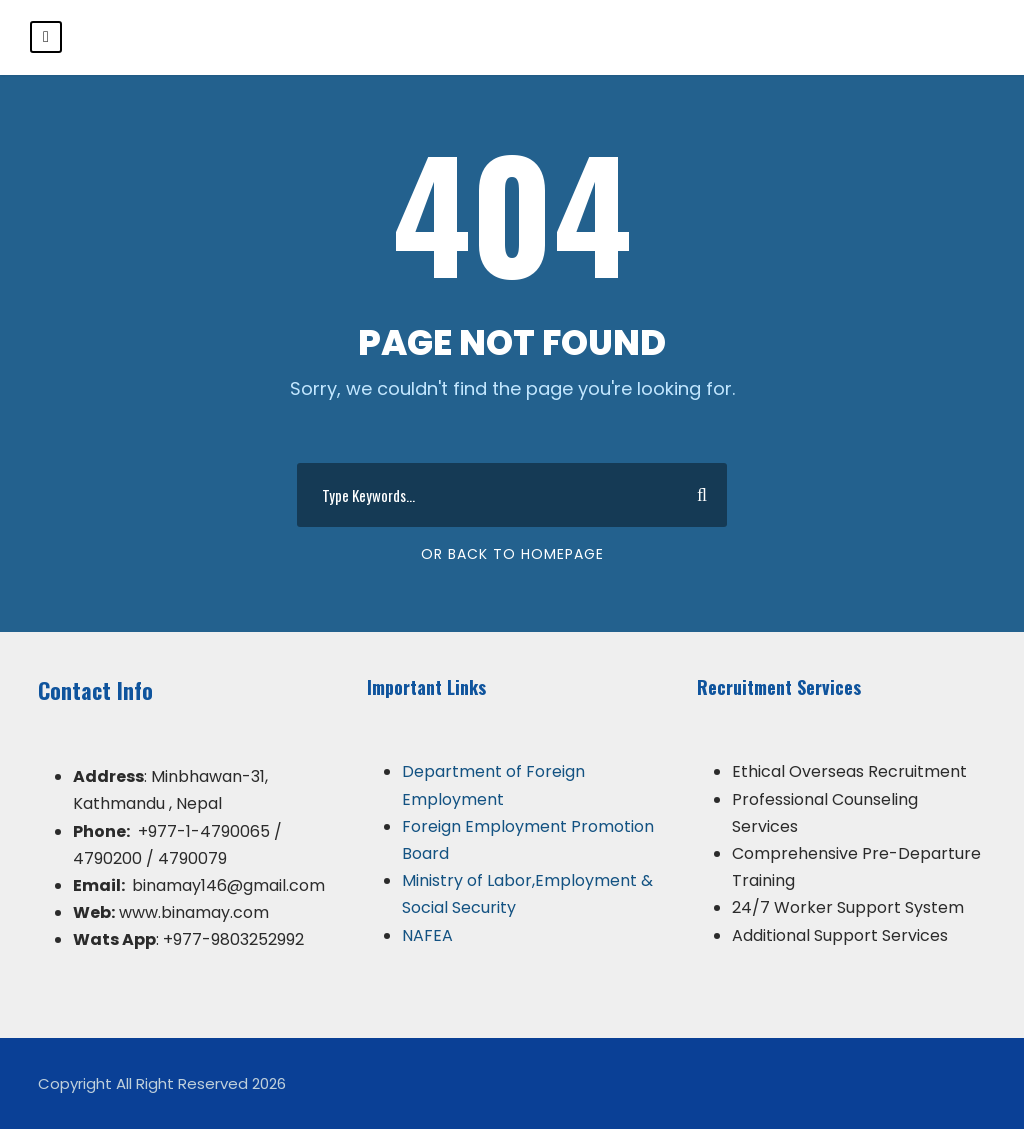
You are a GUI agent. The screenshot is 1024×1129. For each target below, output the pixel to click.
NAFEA (427, 935)
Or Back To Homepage (512, 554)
